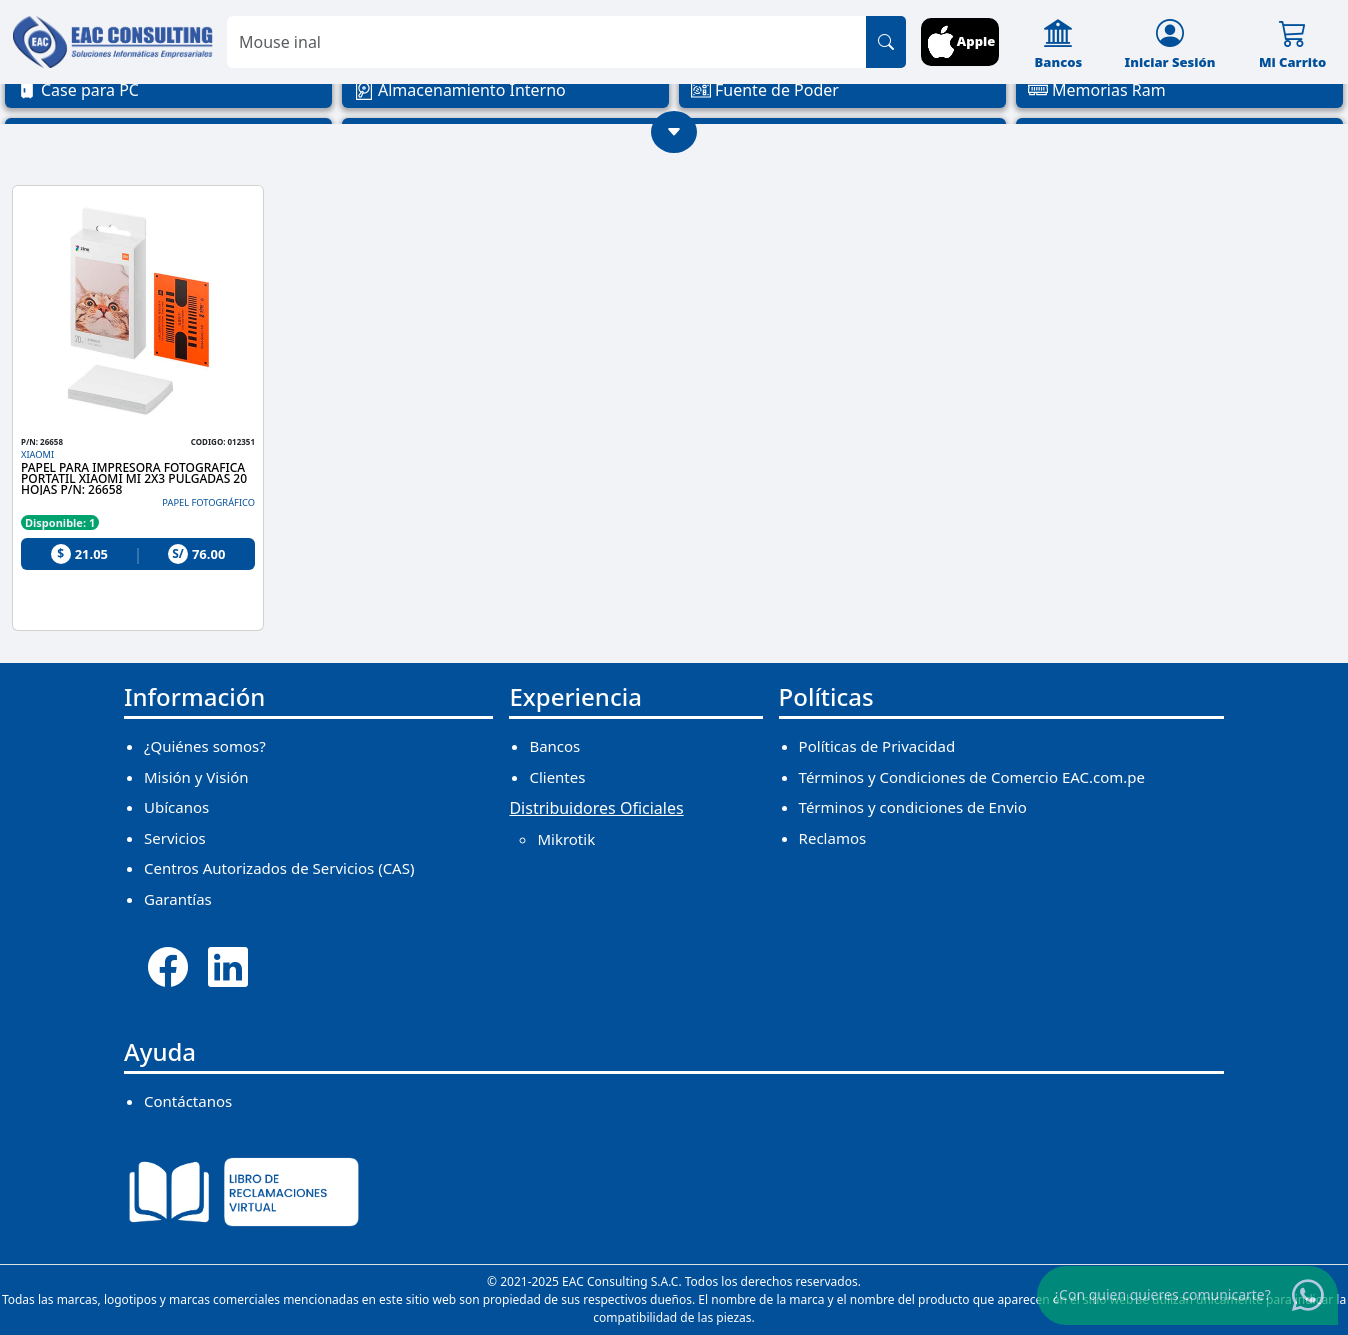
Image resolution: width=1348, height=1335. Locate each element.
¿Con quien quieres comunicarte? (1162, 1294)
